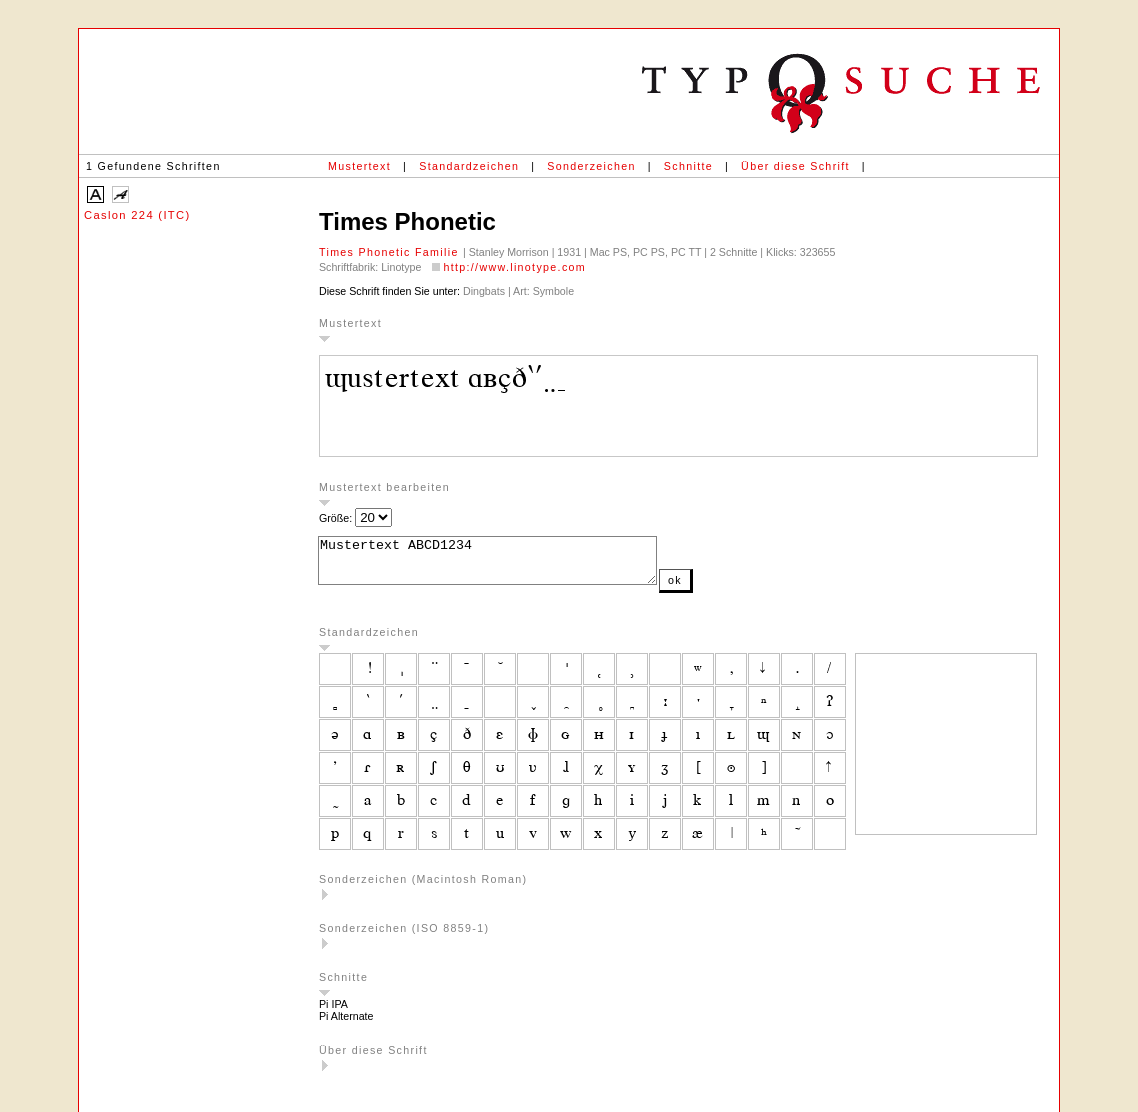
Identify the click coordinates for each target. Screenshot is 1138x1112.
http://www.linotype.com (514, 267)
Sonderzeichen (591, 166)
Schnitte (688, 166)
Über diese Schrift (795, 166)
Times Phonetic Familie (391, 252)
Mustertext (359, 166)
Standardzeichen (469, 166)
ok (715, 589)
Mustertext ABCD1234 (507, 565)
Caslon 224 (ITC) (137, 215)
